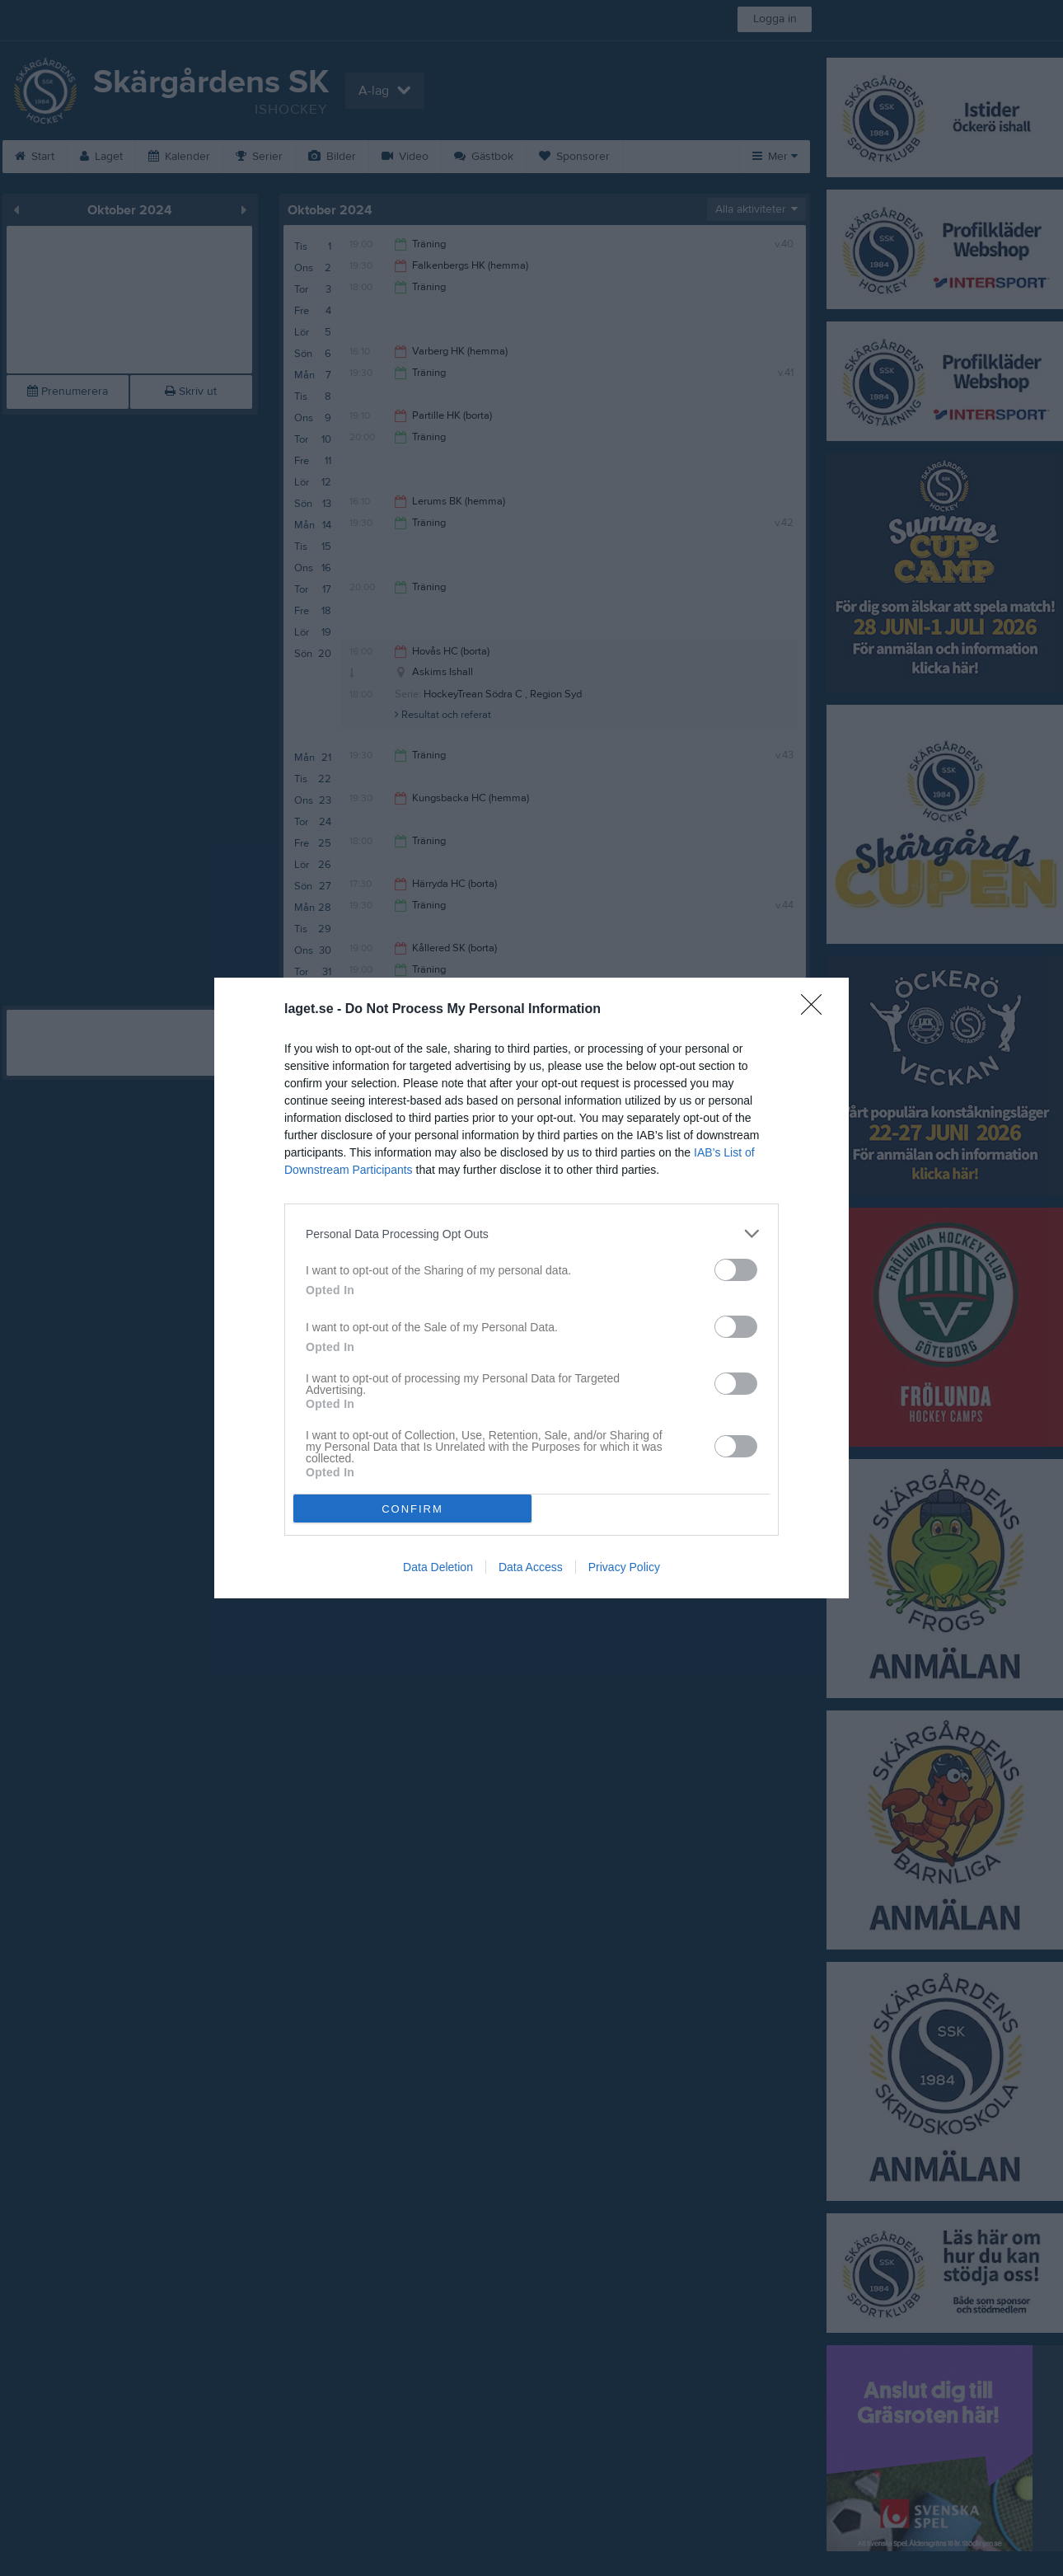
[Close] (816, 1009)
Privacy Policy (624, 1567)
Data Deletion (438, 1567)
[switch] (735, 1270)
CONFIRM (412, 1509)
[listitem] (531, 1233)
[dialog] (531, 1288)
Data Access (531, 1567)
